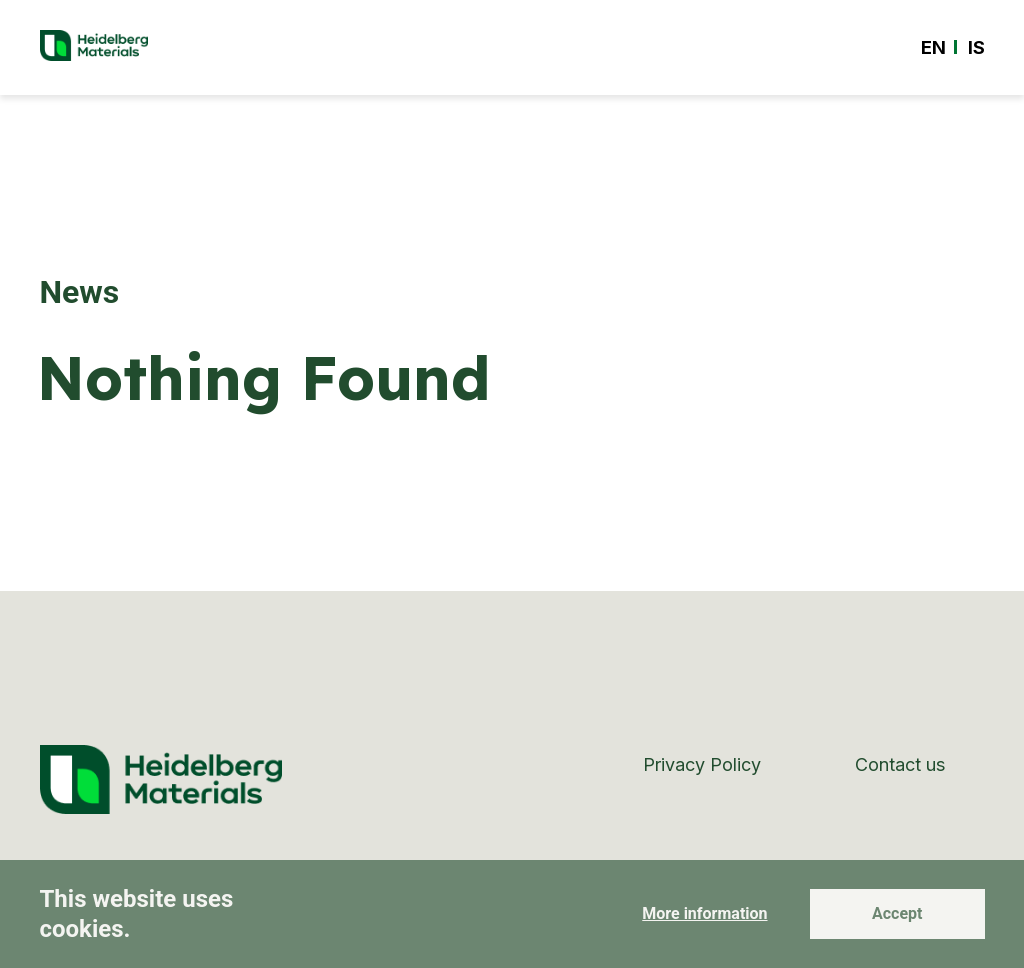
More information (704, 913)
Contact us (900, 764)
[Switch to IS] (976, 47)
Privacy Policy (702, 764)
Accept (897, 913)
